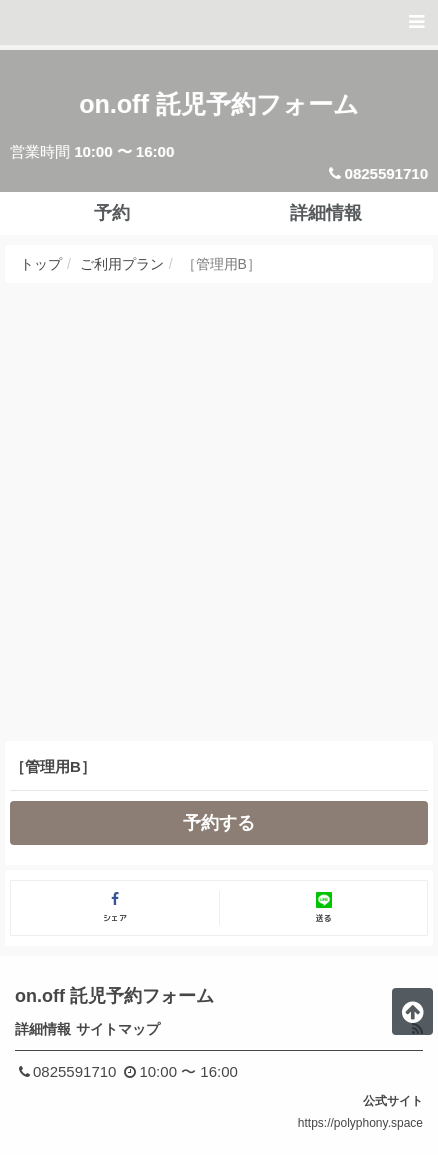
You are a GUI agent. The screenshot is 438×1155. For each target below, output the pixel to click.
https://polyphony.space (360, 1123)
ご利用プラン (122, 264)
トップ (41, 264)
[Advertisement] (219, 512)
